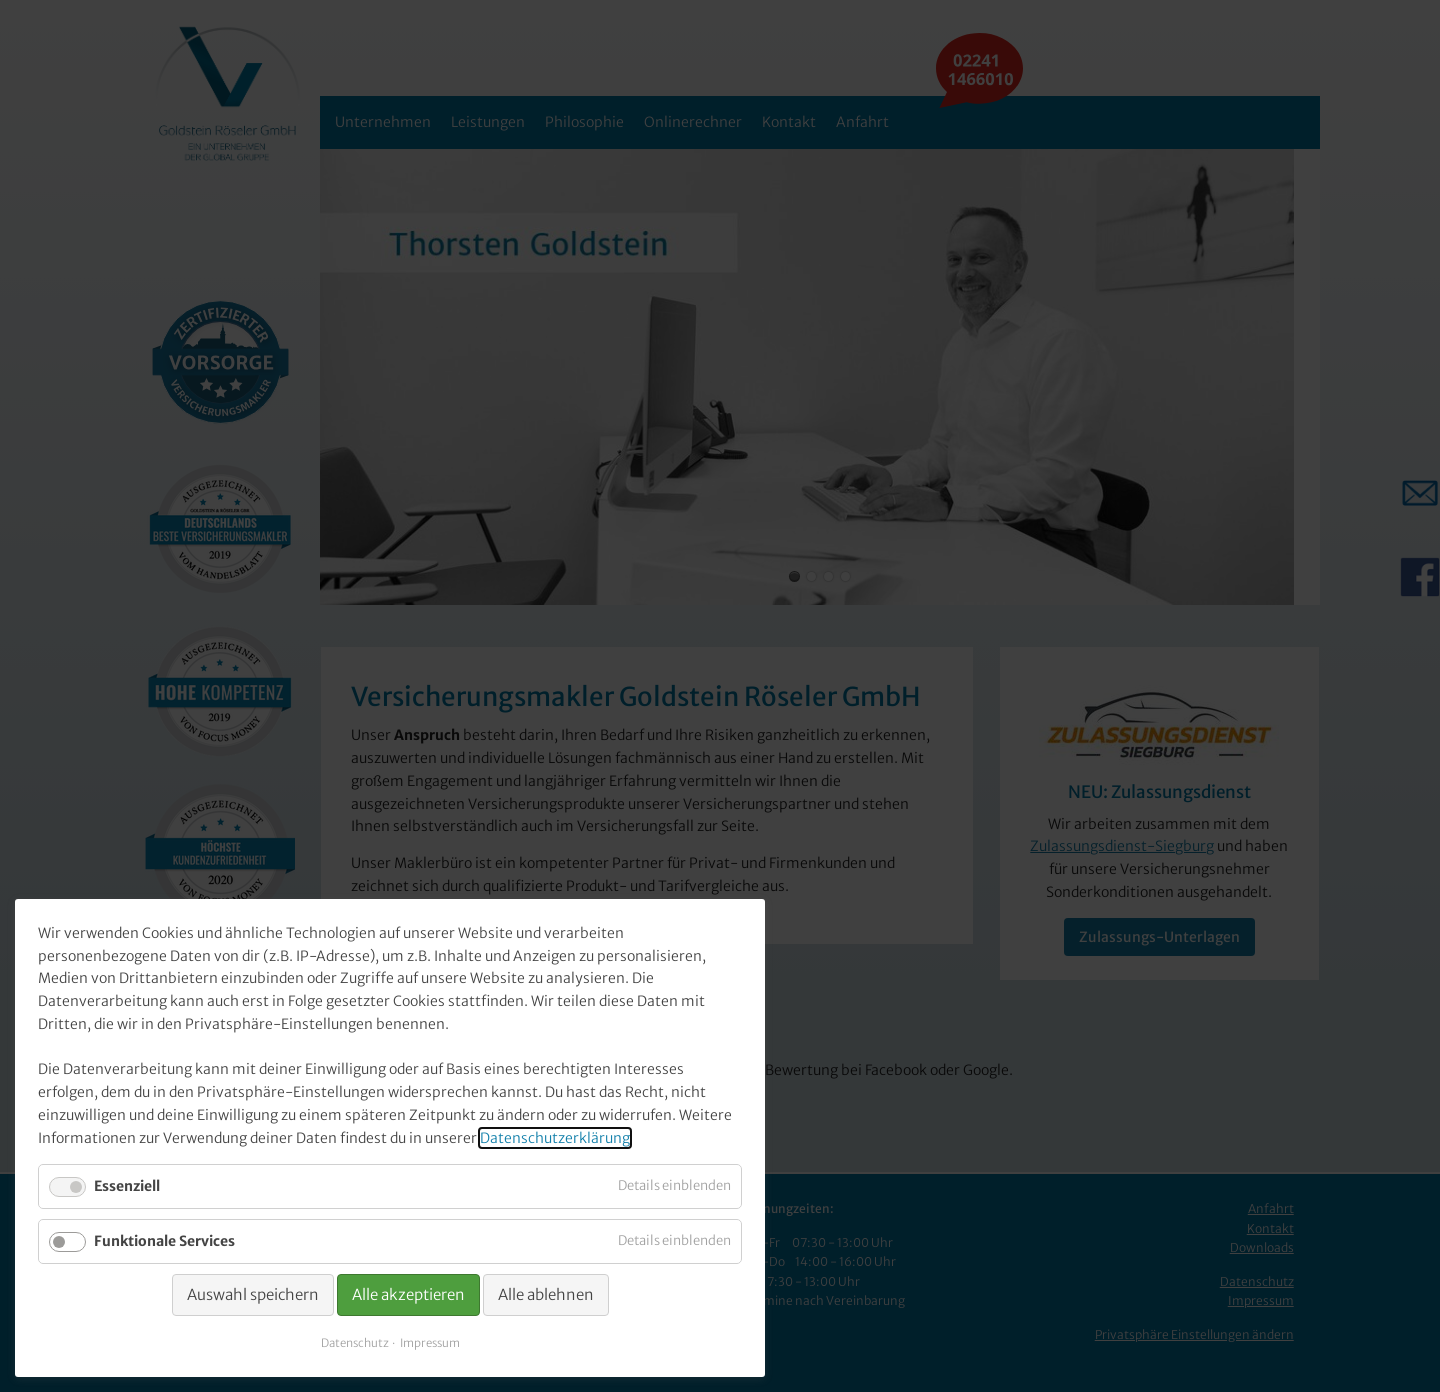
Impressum (430, 1343)
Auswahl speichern (253, 1294)
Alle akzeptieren (408, 1294)
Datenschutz (355, 1343)
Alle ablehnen (546, 1294)
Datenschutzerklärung (555, 1138)
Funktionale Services (164, 1241)
